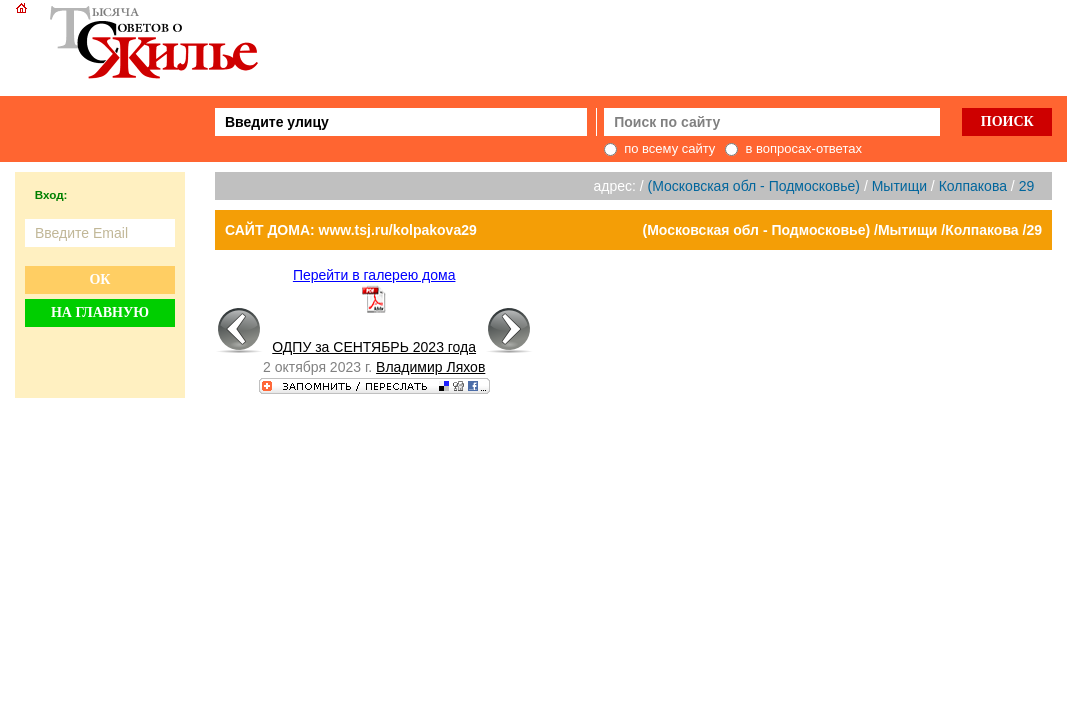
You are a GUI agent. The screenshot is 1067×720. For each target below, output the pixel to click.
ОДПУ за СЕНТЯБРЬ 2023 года (374, 347)
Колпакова (973, 186)
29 (1027, 186)
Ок (99, 279)
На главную (100, 312)
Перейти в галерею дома (374, 275)
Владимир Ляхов (430, 367)
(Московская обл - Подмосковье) (754, 186)
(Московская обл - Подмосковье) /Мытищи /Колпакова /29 (843, 230)
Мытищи (899, 186)
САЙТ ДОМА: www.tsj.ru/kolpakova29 (351, 230)
